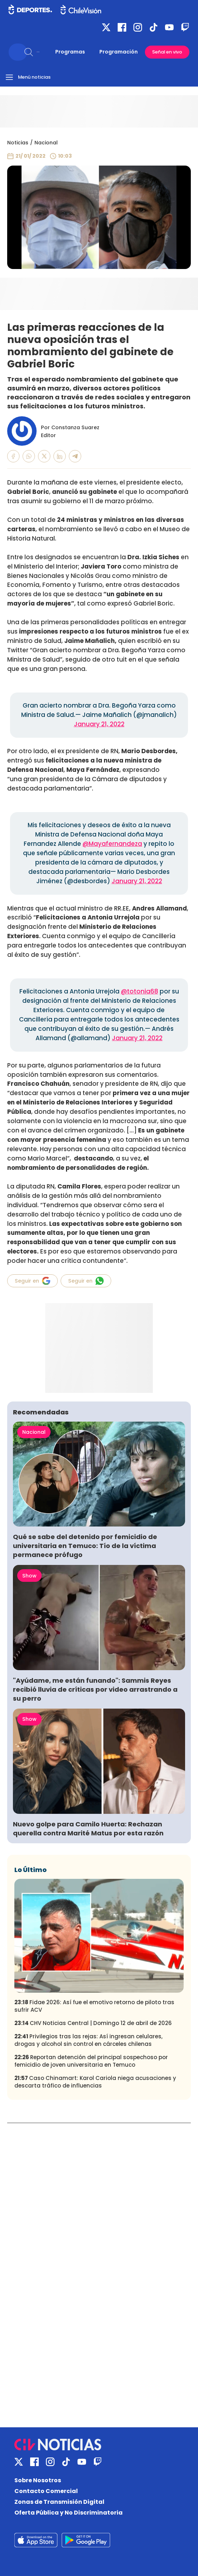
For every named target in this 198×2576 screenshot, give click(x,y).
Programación (118, 51)
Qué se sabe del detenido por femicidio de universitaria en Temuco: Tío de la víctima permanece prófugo (85, 1545)
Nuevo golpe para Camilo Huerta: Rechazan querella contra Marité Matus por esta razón (88, 1829)
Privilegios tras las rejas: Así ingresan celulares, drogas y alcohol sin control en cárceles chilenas (88, 2040)
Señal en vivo (167, 51)
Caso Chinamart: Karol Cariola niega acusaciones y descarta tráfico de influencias (95, 2081)
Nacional (46, 142)
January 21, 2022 (99, 724)
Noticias (17, 142)
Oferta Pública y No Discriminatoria (68, 2512)
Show (29, 1575)
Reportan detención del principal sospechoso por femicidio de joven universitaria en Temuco (91, 2060)
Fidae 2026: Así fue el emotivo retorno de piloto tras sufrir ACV (94, 2006)
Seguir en (32, 1280)
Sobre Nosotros (37, 2480)
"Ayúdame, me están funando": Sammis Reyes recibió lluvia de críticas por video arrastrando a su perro (95, 1689)
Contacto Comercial (46, 2491)
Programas (70, 51)
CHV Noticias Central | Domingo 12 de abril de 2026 (93, 2023)
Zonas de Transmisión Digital (59, 2502)
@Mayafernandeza (112, 843)
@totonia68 (139, 991)
